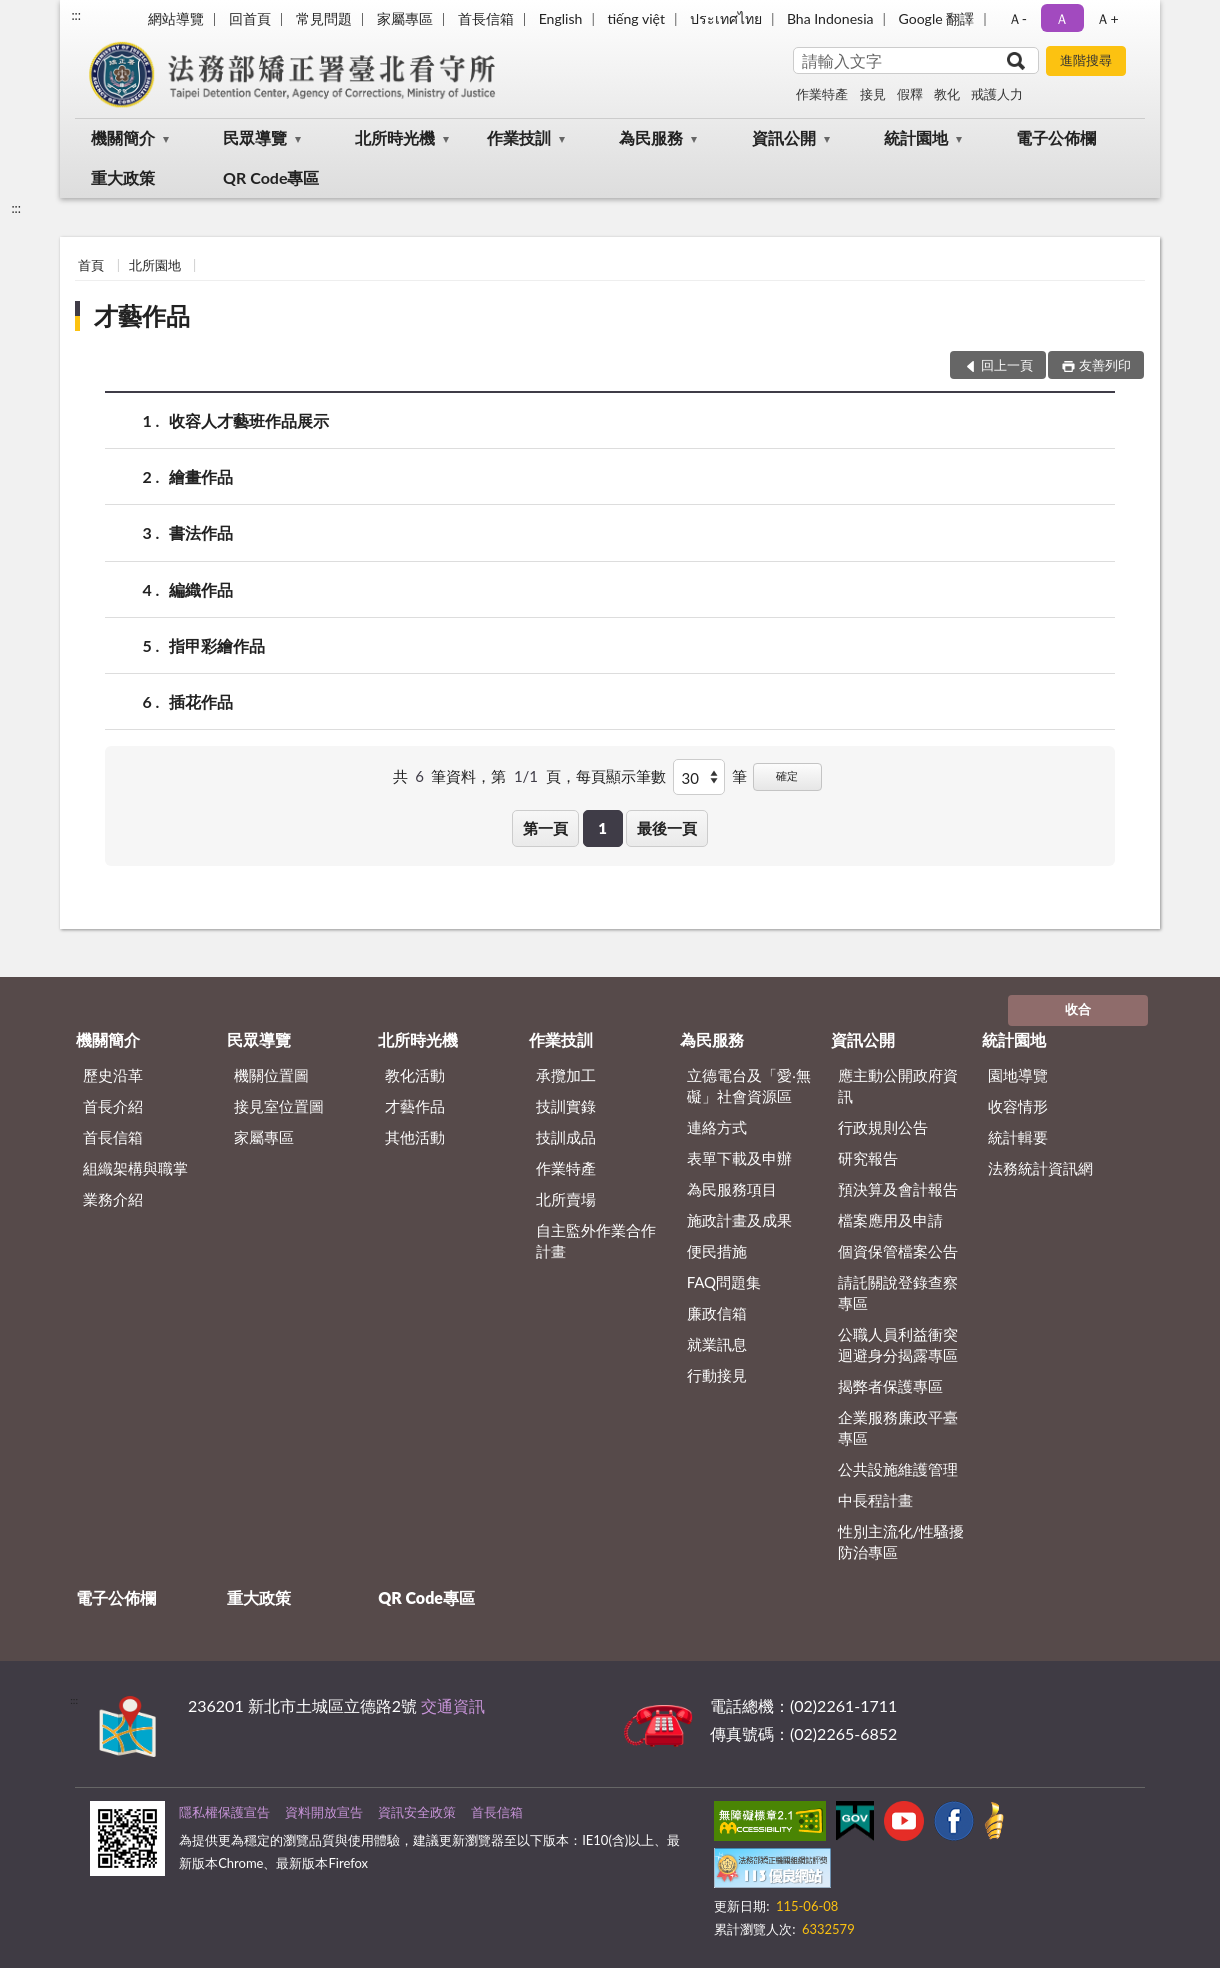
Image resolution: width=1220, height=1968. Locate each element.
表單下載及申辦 (739, 1158)
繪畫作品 (201, 476)
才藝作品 (142, 315)
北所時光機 (395, 137)
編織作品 (201, 589)
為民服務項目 (732, 1189)
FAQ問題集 (724, 1282)
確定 (787, 775)
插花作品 (201, 701)
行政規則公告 (883, 1127)
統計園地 (916, 137)
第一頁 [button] (545, 828)
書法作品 (201, 532)
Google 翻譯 (936, 18)
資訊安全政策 (417, 1812)
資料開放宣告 (324, 1812)
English (561, 18)
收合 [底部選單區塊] (1078, 1009)
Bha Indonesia (830, 18)
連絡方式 (717, 1127)
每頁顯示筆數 (621, 776)
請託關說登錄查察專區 (898, 1292)
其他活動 (415, 1137)
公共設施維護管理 (898, 1469)
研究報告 (868, 1158)
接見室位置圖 (279, 1106)
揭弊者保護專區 (890, 1386)
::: (76, 15)
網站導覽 (176, 18)
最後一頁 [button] (667, 828)
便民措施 (717, 1251)
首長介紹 (113, 1106)
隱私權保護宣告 (224, 1812)
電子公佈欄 (1056, 137)
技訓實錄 (566, 1106)
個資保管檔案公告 (898, 1251)
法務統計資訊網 (1040, 1168)
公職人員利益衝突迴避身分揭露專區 (898, 1344)
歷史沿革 (113, 1075)
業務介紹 (113, 1199)
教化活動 (415, 1075)
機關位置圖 (271, 1075)
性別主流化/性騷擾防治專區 (901, 1541)
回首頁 (250, 18)
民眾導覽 (255, 137)
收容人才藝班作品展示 (249, 420)
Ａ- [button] (1017, 18)
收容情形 (1018, 1106)
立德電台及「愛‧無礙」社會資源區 (749, 1085)
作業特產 (822, 94)
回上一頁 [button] (1007, 365)
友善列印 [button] (1105, 365)
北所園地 (155, 265)
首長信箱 (486, 18)
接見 (873, 94)
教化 (947, 94)
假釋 (910, 94)
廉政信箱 (717, 1313)
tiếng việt (636, 18)
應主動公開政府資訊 (898, 1085)
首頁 (91, 265)
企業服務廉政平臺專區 (898, 1427)
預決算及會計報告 (898, 1189)
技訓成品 (566, 1137)
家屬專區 (405, 18)
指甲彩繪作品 (217, 645)
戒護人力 (997, 94)
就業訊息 (717, 1344)
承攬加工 (566, 1075)
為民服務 (651, 137)
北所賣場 (566, 1199)
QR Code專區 (271, 177)
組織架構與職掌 (135, 1168)
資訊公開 (784, 137)
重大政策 (123, 177)
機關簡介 (123, 137)
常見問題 (324, 18)
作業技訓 (519, 137)
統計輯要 (1018, 1137)
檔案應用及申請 (890, 1220)
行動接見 (717, 1375)
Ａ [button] (1062, 18)
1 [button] (602, 828)
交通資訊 (453, 1705)
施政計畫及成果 (739, 1220)
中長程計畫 (875, 1500)
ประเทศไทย (726, 18)
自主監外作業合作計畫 (596, 1240)
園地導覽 (1018, 1075)
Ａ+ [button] (1107, 18)
